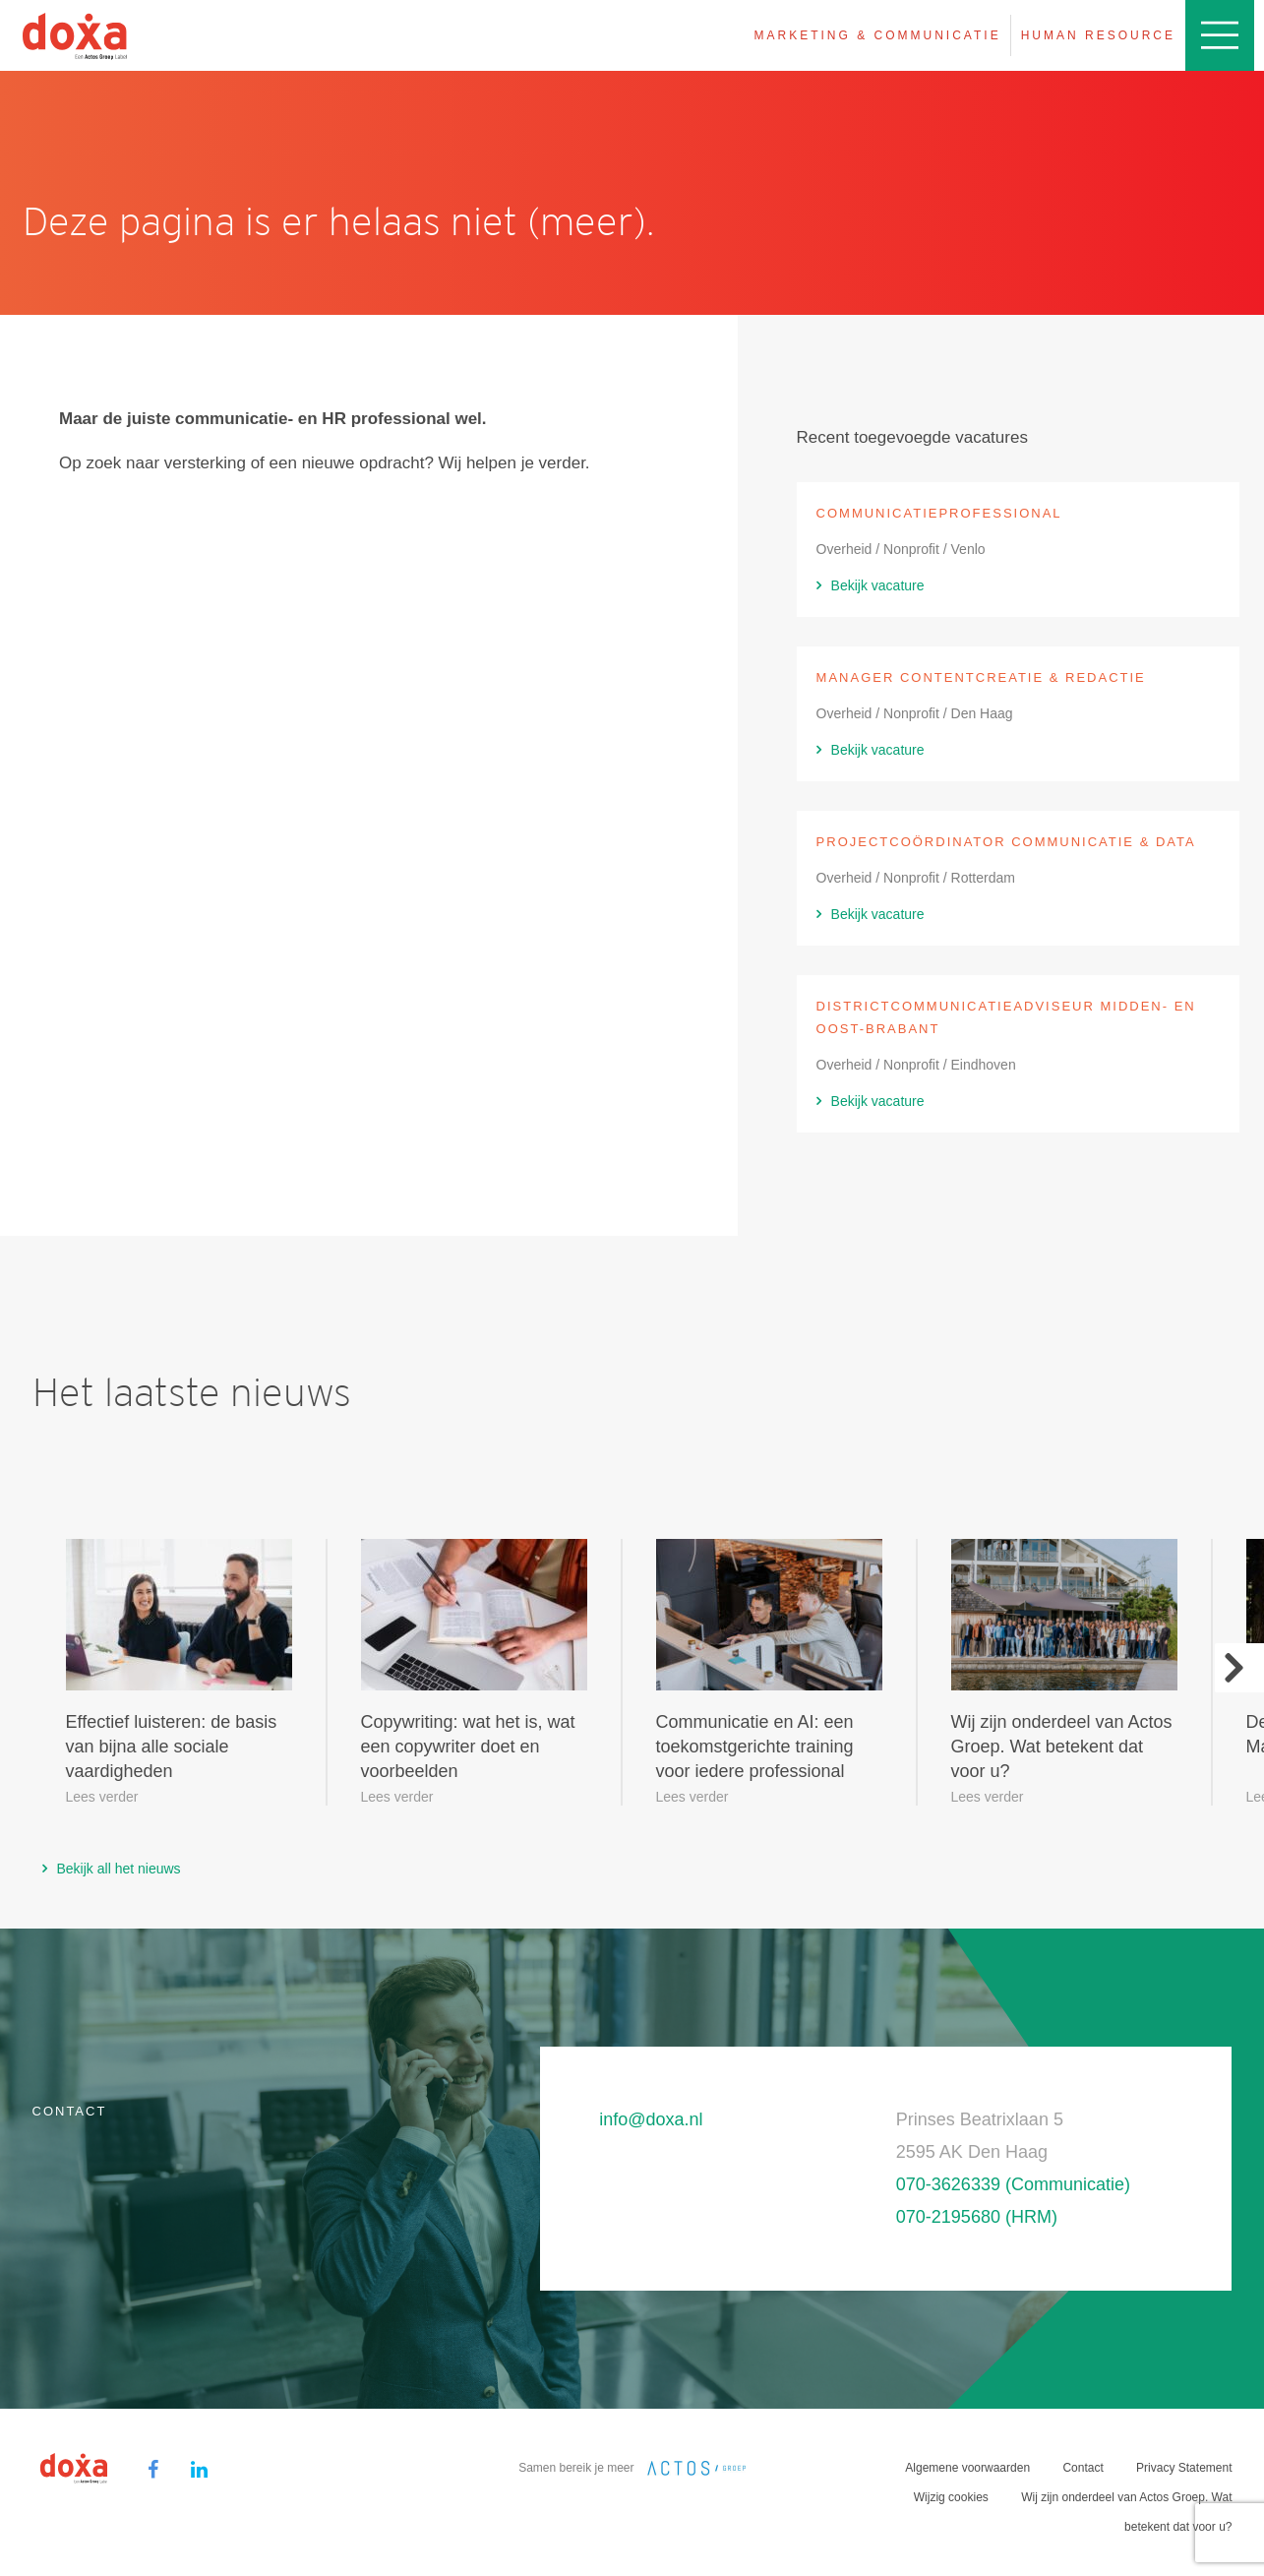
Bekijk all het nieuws (119, 1868)
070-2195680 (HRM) (976, 2217)
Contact (1082, 2468)
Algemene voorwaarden (967, 2468)
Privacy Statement (1184, 2468)
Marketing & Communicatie (877, 35)
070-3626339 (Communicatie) (1013, 2184)
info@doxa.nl (650, 2119)
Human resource (1098, 35)
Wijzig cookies (951, 2497)
